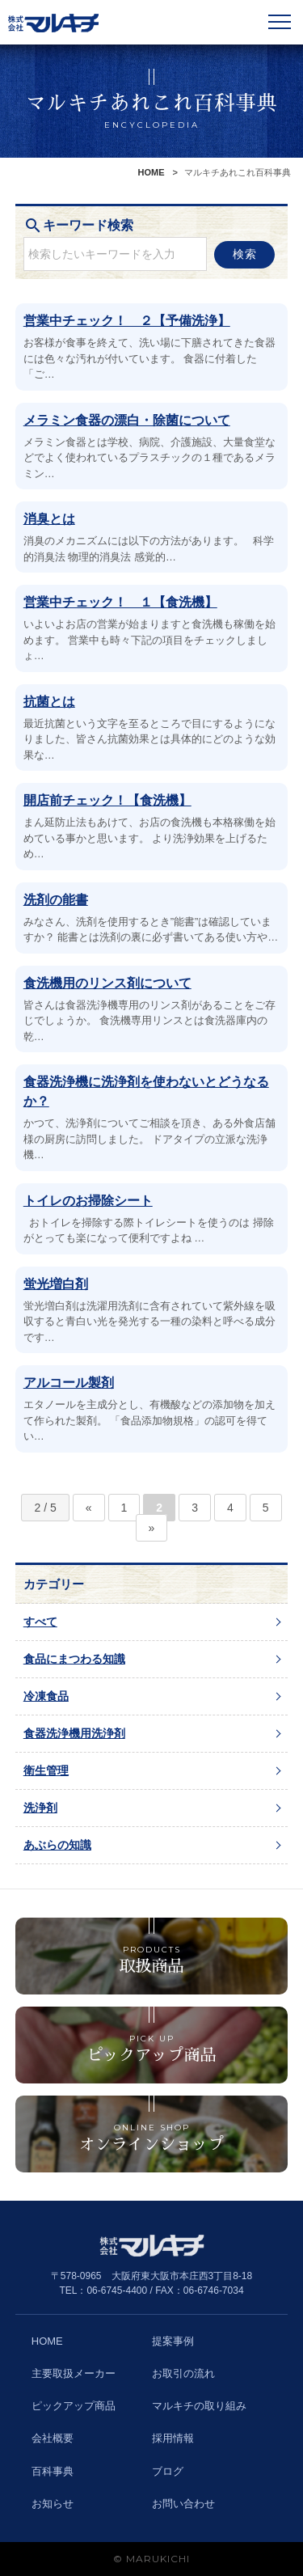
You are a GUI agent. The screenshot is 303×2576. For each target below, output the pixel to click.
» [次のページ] (152, 1527)
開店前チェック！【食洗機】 (107, 800)
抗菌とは (49, 702)
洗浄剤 (40, 1807)
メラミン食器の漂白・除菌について (126, 420)
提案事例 (173, 2341)
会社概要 (53, 2438)
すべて (40, 1621)
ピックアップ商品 (74, 2406)
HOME (151, 172)
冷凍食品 (46, 1696)
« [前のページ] (89, 1507)
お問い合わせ (183, 2504)
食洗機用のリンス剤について (107, 983)
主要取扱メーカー (74, 2373)
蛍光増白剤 (55, 1284)
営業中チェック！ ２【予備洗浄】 (126, 321)
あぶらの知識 (57, 1844)
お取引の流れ (183, 2373)
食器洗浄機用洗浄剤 (74, 1733)
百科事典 (53, 2471)
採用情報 (173, 2438)
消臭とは (49, 519)
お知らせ (53, 2504)
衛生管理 (46, 1770)
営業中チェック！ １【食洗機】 (120, 602)
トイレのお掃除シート (88, 1201)
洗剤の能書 (55, 900)
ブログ (167, 2471)
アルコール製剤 (68, 1383)
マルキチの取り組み (199, 2406)
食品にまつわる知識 (74, 1658)
